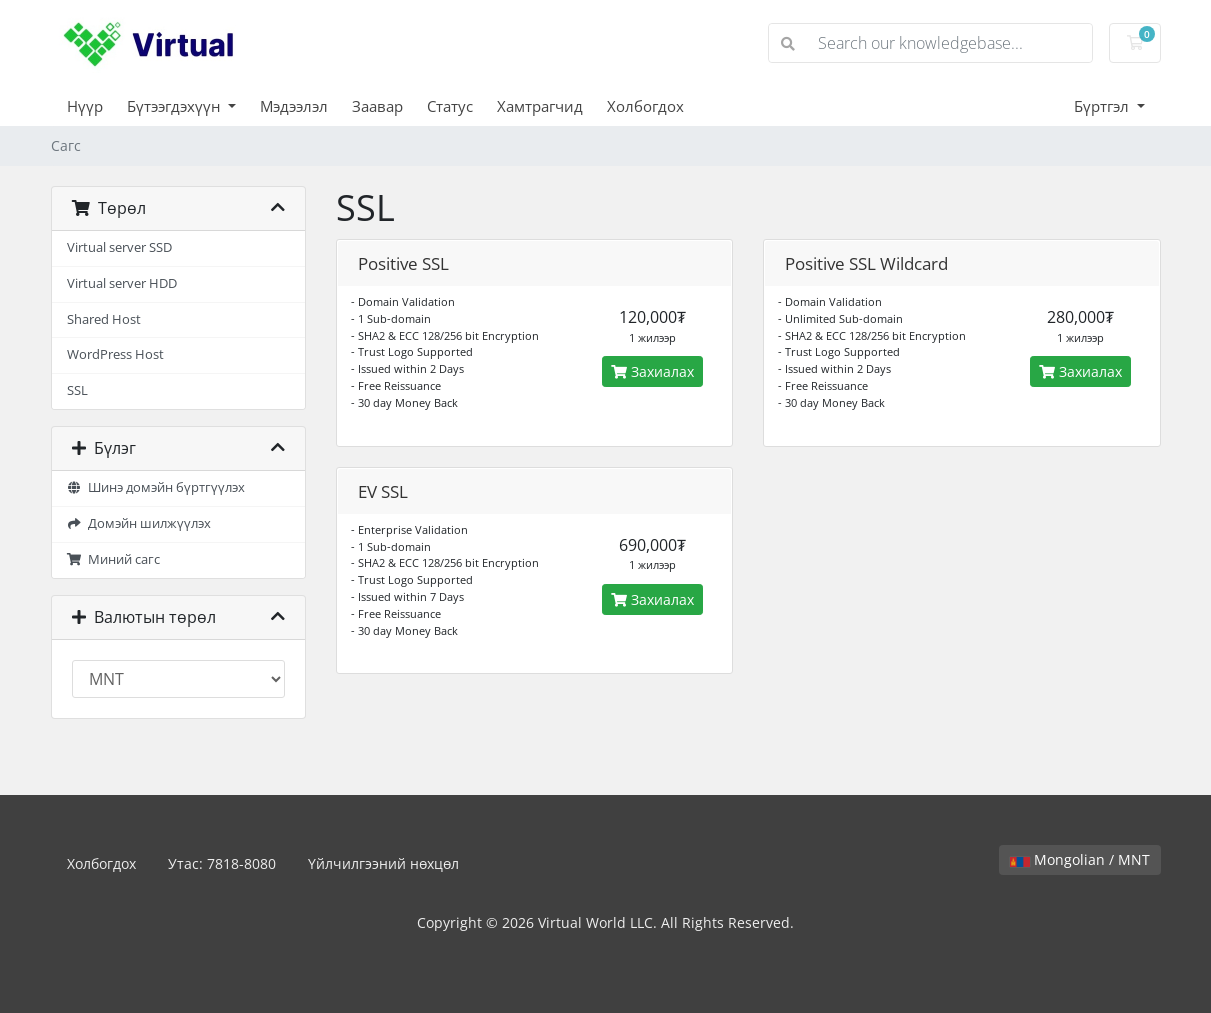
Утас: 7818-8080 (222, 863)
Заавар (377, 106)
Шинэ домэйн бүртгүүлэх (156, 487)
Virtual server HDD (122, 283)
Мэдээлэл (294, 106)
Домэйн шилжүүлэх (139, 523)
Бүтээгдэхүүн (176, 106)
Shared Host (104, 319)
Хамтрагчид (540, 106)
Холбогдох (645, 106)
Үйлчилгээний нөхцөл (383, 863)
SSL (77, 390)
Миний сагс (114, 559)
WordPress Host (115, 354)
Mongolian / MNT (1080, 859)
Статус (450, 106)
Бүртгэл (1103, 106)
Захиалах (652, 371)
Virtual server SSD (119, 247)
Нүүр (85, 106)
